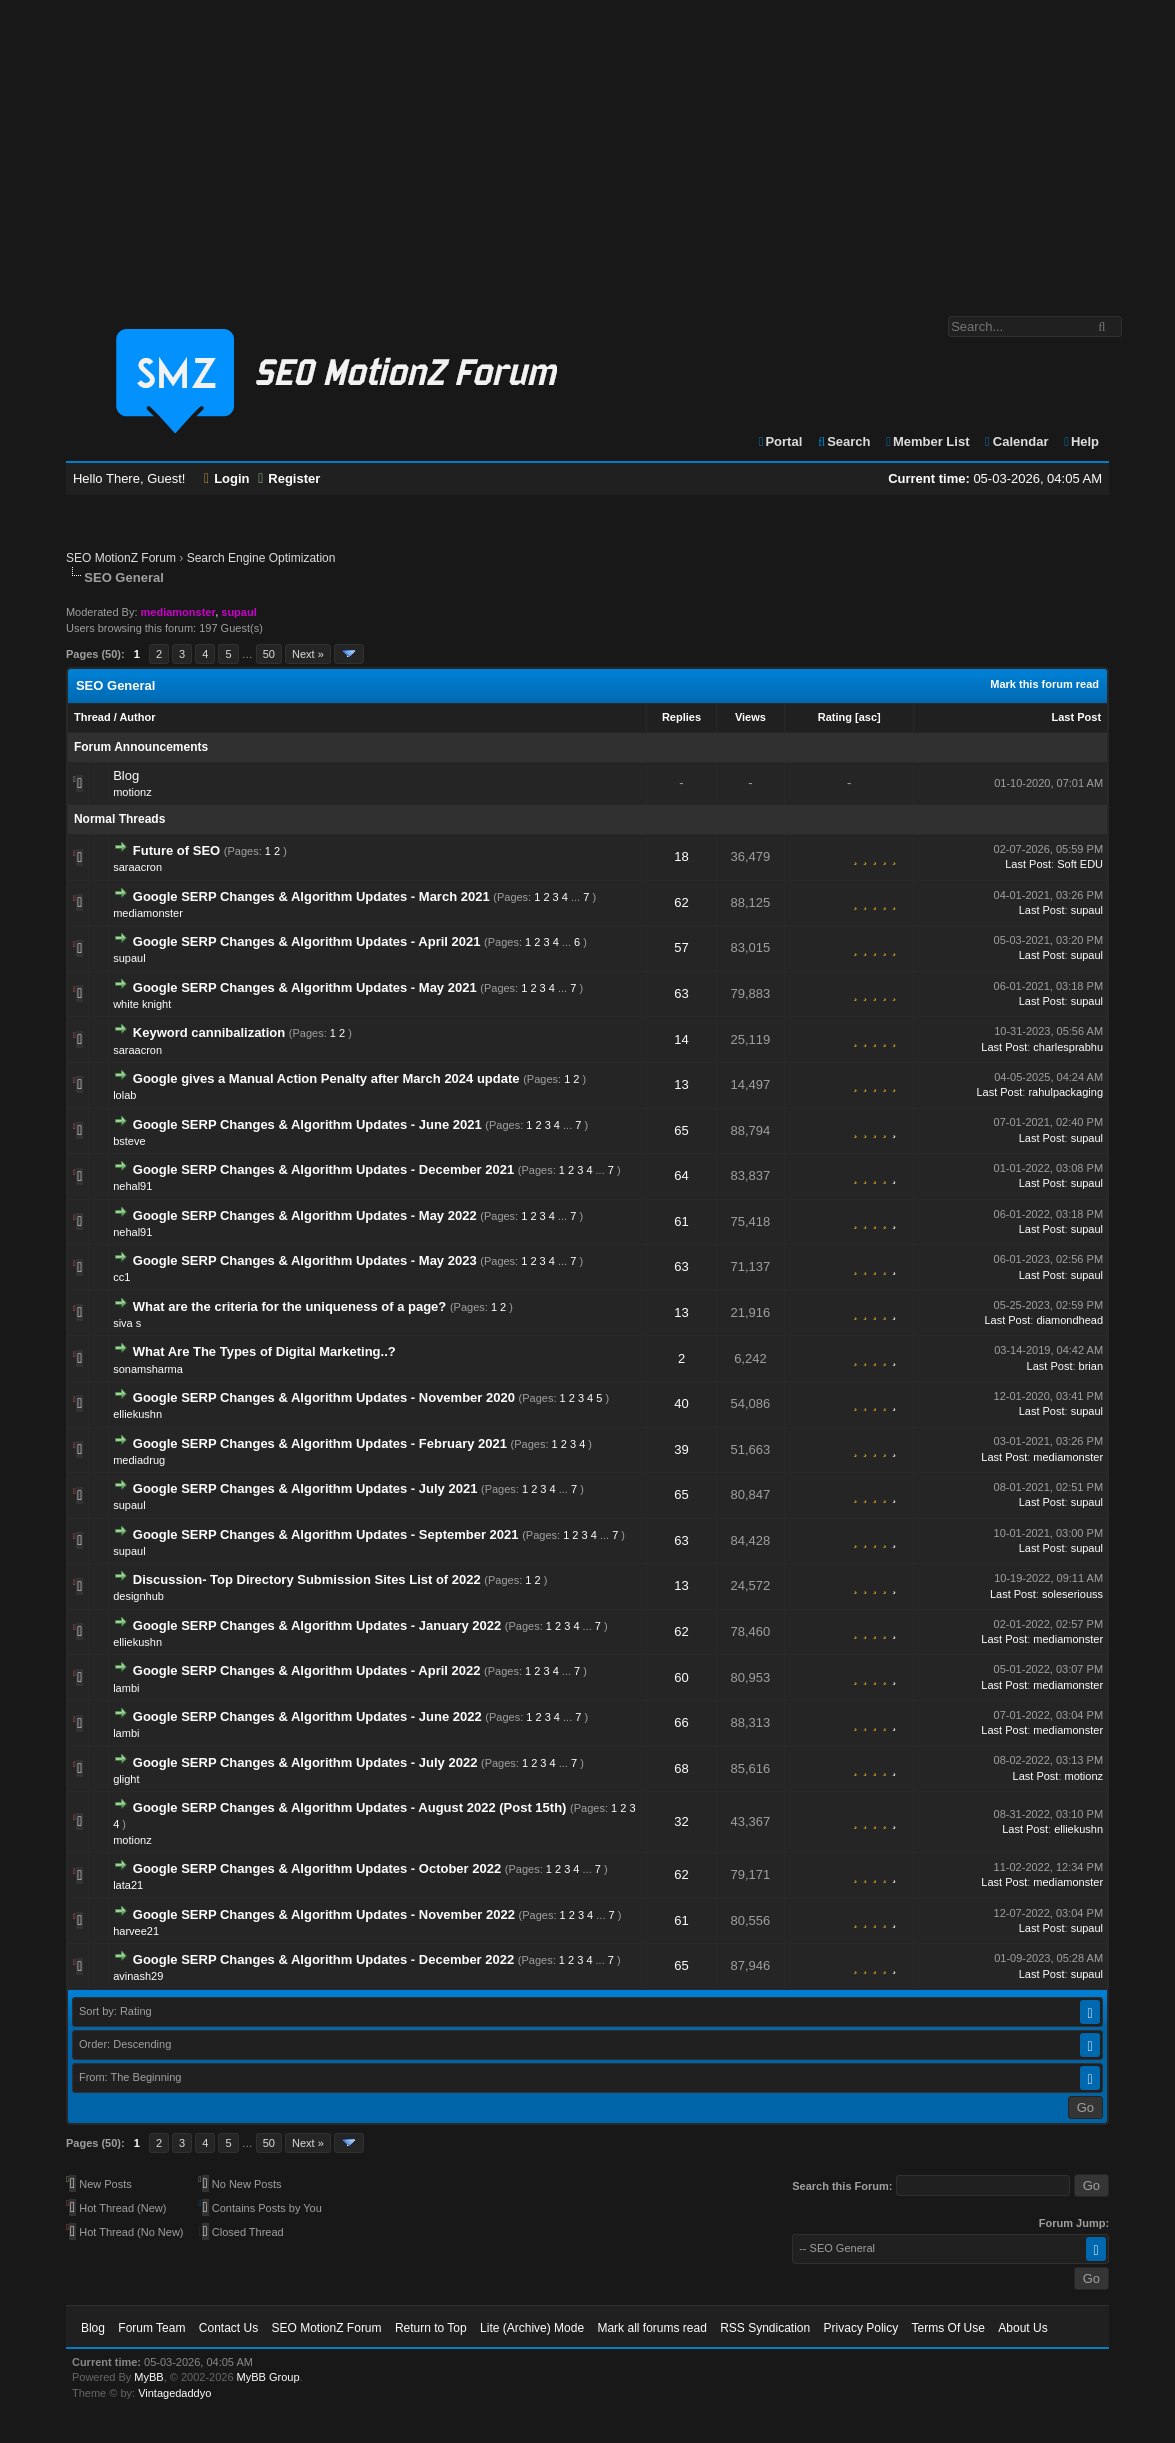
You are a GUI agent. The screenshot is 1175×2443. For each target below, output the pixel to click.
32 (681, 1821)
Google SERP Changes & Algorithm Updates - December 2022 (323, 1959)
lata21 (128, 1885)
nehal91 (132, 1186)
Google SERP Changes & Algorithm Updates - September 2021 (326, 1534)
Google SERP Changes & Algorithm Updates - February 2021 (320, 1443)
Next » (308, 654)
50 (269, 654)
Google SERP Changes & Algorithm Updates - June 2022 (307, 1716)
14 (681, 1039)
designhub (138, 1596)
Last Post (1077, 717)
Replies (681, 717)
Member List (926, 441)
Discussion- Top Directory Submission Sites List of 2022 (307, 1579)
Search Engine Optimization (261, 558)
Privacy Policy (861, 2328)
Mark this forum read (1044, 684)
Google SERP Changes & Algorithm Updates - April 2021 (307, 941)
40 (681, 1403)
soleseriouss (1072, 1594)
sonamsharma (148, 1369)
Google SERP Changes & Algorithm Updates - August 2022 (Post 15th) (350, 1807)
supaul (1087, 910)
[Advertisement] (587, 148)
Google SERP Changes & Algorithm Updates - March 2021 (311, 896)
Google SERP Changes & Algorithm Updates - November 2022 (324, 1914)
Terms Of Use (948, 2328)
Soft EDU (1080, 864)
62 (681, 902)
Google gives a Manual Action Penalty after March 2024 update (326, 1078)
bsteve (129, 1141)
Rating (835, 717)
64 (681, 1175)
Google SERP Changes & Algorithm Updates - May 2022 (305, 1215)
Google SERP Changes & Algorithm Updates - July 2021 (305, 1488)
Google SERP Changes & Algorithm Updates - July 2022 (305, 1762)
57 (681, 947)
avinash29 (138, 1976)
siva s (127, 1323)
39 (681, 1449)
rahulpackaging (1065, 1092)
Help (1080, 441)
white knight (142, 1004)
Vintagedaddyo (174, 2393)
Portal (780, 441)
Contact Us (228, 2328)
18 (681, 856)
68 (681, 1768)
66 (681, 1722)
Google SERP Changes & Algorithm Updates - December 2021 (323, 1169)
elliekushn (137, 1414)
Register (289, 478)
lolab (124, 1095)
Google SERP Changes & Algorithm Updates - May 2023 (305, 1260)
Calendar (1015, 441)
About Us (1022, 2328)
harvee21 (136, 1931)
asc (868, 717)
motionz (132, 792)
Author (137, 717)
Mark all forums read (651, 2328)
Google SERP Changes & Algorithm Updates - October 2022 (319, 1868)
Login (227, 478)
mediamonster (148, 913)
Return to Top (431, 2328)
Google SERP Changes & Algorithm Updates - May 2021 (305, 987)
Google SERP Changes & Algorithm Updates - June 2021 (307, 1124)
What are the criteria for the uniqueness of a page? (290, 1306)
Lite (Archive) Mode (532, 2328)
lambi (126, 1688)
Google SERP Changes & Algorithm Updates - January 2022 (317, 1625)
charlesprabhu (1068, 1047)
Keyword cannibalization (209, 1032)
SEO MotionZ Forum (121, 558)
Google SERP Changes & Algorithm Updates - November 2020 (324, 1397)
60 (681, 1677)
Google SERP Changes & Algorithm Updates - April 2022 (307, 1670)
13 (681, 1084)
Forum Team (151, 2328)
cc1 (121, 1277)
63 (681, 993)
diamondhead (1069, 1320)
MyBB (148, 2377)
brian (1091, 1366)
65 (681, 1130)
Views (750, 717)
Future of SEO (176, 850)
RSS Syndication (765, 2328)
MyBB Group (268, 2377)
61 (681, 1221)
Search (843, 441)
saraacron (137, 867)
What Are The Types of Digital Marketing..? (264, 1351)
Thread (92, 717)
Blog (126, 775)
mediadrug (139, 1460)
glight (126, 1779)
